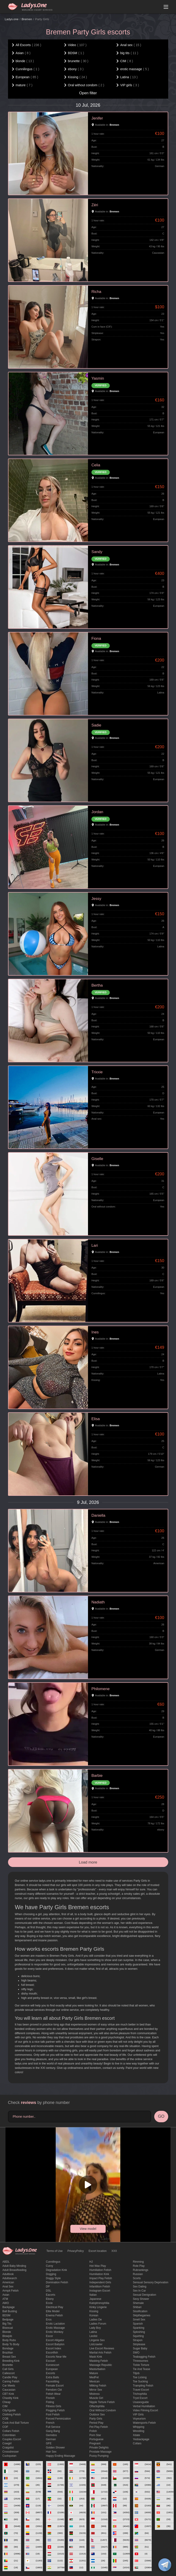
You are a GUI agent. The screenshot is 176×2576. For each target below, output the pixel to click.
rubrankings (140, 2270)
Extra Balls (52, 2377)
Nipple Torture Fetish (102, 2402)
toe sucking (140, 2381)
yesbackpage (141, 2439)
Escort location (98, 2251)
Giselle (97, 1159)
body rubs (9, 2340)
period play (96, 2422)
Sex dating (139, 2286)
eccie (49, 2303)
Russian (138, 2274)
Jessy (96, 898)
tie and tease (141, 2369)
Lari (94, 1245)
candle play (10, 2377)
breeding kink (11, 2360)
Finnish (50, 2398)
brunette (8, 2365)
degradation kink (56, 2270)
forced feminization (58, 2418)
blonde (7, 2332)
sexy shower (141, 2299)
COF (5, 2427)
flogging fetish (55, 2410)
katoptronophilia (99, 2303)
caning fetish (11, 2381)
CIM (5, 2406)
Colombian (9, 2435)
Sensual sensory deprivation (150, 2282)
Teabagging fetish (144, 2356)
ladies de (95, 2319)
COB (5, 2418)
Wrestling (138, 2431)
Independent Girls (100, 2282)
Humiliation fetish (100, 2270)
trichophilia (140, 2393)
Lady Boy (95, 2327)
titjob (136, 2373)
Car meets (9, 2385)
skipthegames (141, 2315)
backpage (9, 2307)
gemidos (51, 2435)
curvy (49, 2265)
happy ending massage (60, 2455)
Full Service (53, 2427)
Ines (95, 1332)
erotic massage (55, 2327)
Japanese (95, 2299)
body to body (11, 2344)
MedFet (94, 2377)
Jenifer (97, 118)
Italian (93, 2294)
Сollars (137, 2443)
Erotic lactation (55, 2323)
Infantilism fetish (99, 2286)
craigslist (8, 2447)
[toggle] (164, 2564)
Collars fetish (11, 2431)
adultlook (8, 2274)
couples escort (12, 2439)
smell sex (139, 2319)
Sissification (140, 2311)
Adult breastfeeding (15, 2270)
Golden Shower (55, 2447)
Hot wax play (97, 2265)
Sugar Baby (140, 2348)
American (8, 2282)
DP (48, 2286)
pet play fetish (98, 2427)
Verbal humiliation (144, 2406)
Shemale (138, 2303)
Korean (93, 2315)
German (51, 2439)
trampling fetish (143, 2385)
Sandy (96, 552)
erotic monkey (54, 2332)
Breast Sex (9, 2356)
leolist (93, 2336)
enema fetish (54, 2315)
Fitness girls (53, 2406)
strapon (138, 2340)
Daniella (98, 1515)
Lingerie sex (97, 2340)
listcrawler (95, 2344)
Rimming (138, 2261)
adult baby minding (14, 2265)
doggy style (53, 2278)
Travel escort (141, 2389)
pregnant (95, 2443)
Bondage (8, 2348)
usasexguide (141, 2402)
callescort (9, 2373)
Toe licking (140, 2377)
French (50, 2422)
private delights (99, 2447)
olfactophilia (96, 2406)
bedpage (8, 2319)
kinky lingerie (98, 2307)
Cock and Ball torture (16, 2422)
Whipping (138, 2427)
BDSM (7, 2315)
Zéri (94, 205)
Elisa (95, 1419)
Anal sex (8, 2286)
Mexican (94, 2381)
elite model (52, 2311)
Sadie (96, 725)
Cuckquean (9, 2455)
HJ (91, 2261)
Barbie (97, 1775)
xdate (136, 2435)
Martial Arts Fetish (100, 2352)
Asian (6, 2294)
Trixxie (97, 1072)
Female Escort (54, 2385)
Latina (93, 2332)
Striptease (139, 2344)
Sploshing (139, 2332)
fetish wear (53, 2393)
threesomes (140, 2360)
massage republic (100, 2365)
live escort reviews (101, 2348)
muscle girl (96, 2398)
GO (161, 2116)
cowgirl (7, 2443)
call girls (8, 2369)
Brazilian (8, 2352)
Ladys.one (12, 19)
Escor (49, 2336)
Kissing (93, 2311)
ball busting (10, 2311)
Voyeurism (139, 2418)
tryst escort (140, 2398)
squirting (138, 2336)
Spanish (138, 2323)
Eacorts (50, 2294)
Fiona (96, 638)
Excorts (50, 2373)
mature (93, 2373)
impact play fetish (100, 2278)
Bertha (97, 985)
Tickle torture (141, 2365)
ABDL (6, 2261)
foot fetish (53, 2414)
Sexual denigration (144, 2294)
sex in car (139, 2290)
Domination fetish (57, 2282)
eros (49, 2319)
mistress (94, 2393)
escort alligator (55, 2340)
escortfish (52, 2352)
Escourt (50, 2360)
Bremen (27, 19)
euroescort (52, 2365)
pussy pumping (98, 2455)
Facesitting (52, 2381)
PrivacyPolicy (75, 2251)
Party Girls (95, 2418)
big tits (7, 2323)
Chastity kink (11, 2398)
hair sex (51, 2451)
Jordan (97, 812)
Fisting (50, 2402)
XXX (114, 2251)
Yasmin (97, 378)
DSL (48, 2290)
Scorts (137, 2278)
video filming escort (145, 2410)
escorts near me (56, 2356)
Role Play (139, 2265)
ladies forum (97, 2323)
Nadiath (98, 1602)
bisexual (8, 2327)
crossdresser (11, 2451)
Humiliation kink (99, 2274)
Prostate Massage (100, 2451)
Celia (95, 465)
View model (88, 2229)
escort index (53, 2348)
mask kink (95, 2356)
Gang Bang (53, 2431)
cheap (7, 2402)
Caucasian (9, 2389)
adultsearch (10, 2278)
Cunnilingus (53, 2261)
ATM (5, 2299)
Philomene (100, 1689)
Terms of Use (55, 2251)
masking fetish (98, 2360)
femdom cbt (54, 2389)
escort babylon (55, 2344)
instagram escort (99, 2290)
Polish (93, 2431)
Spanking (138, 2327)
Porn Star (95, 2435)
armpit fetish (11, 2290)
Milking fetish (97, 2385)
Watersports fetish (144, 2422)
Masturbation (97, 2369)
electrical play (54, 2307)
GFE (49, 2443)
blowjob (7, 2336)
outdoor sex (97, 2414)
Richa (96, 291)
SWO (136, 2352)
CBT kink (8, 2393)
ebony (50, 2299)
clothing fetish (12, 2414)
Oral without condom (102, 2410)
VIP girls (138, 2414)
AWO (6, 2303)
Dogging (51, 2274)
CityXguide (9, 2410)
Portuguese (96, 2439)
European (52, 2369)
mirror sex (95, 2389)
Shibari (137, 2307)
